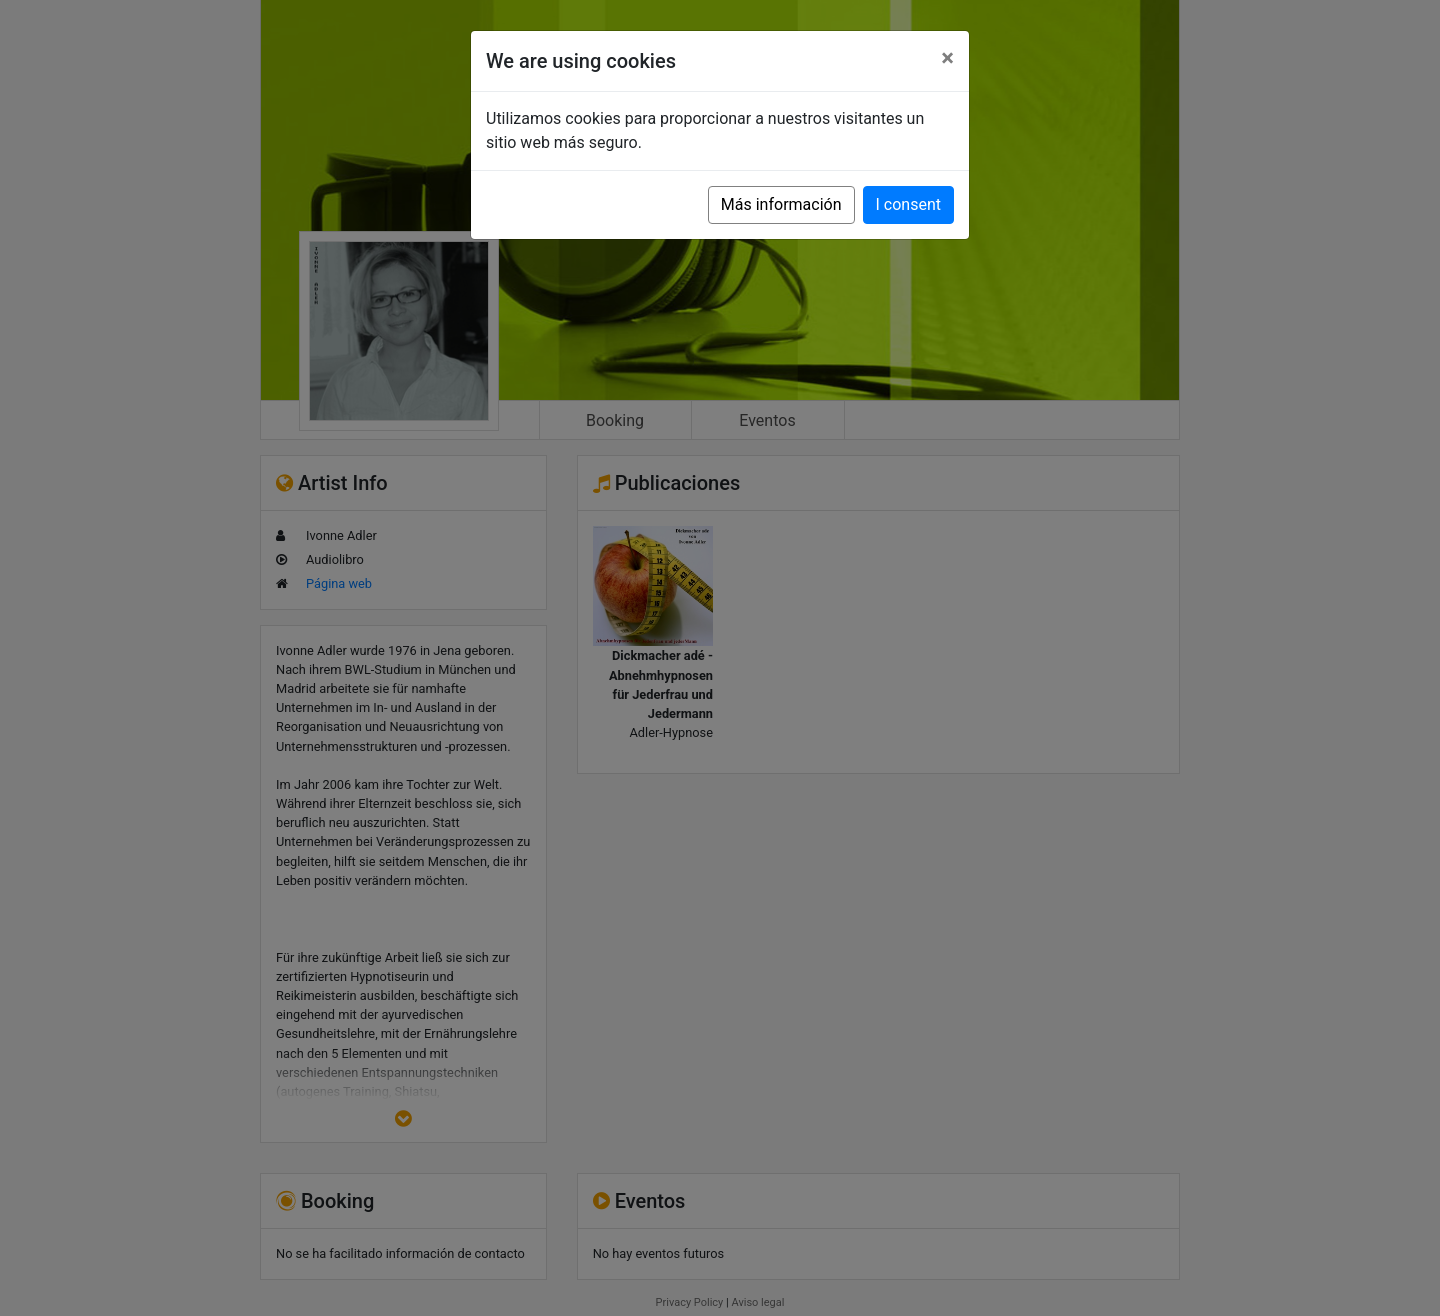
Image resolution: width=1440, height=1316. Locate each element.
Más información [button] (781, 204)
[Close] (947, 58)
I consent (908, 204)
